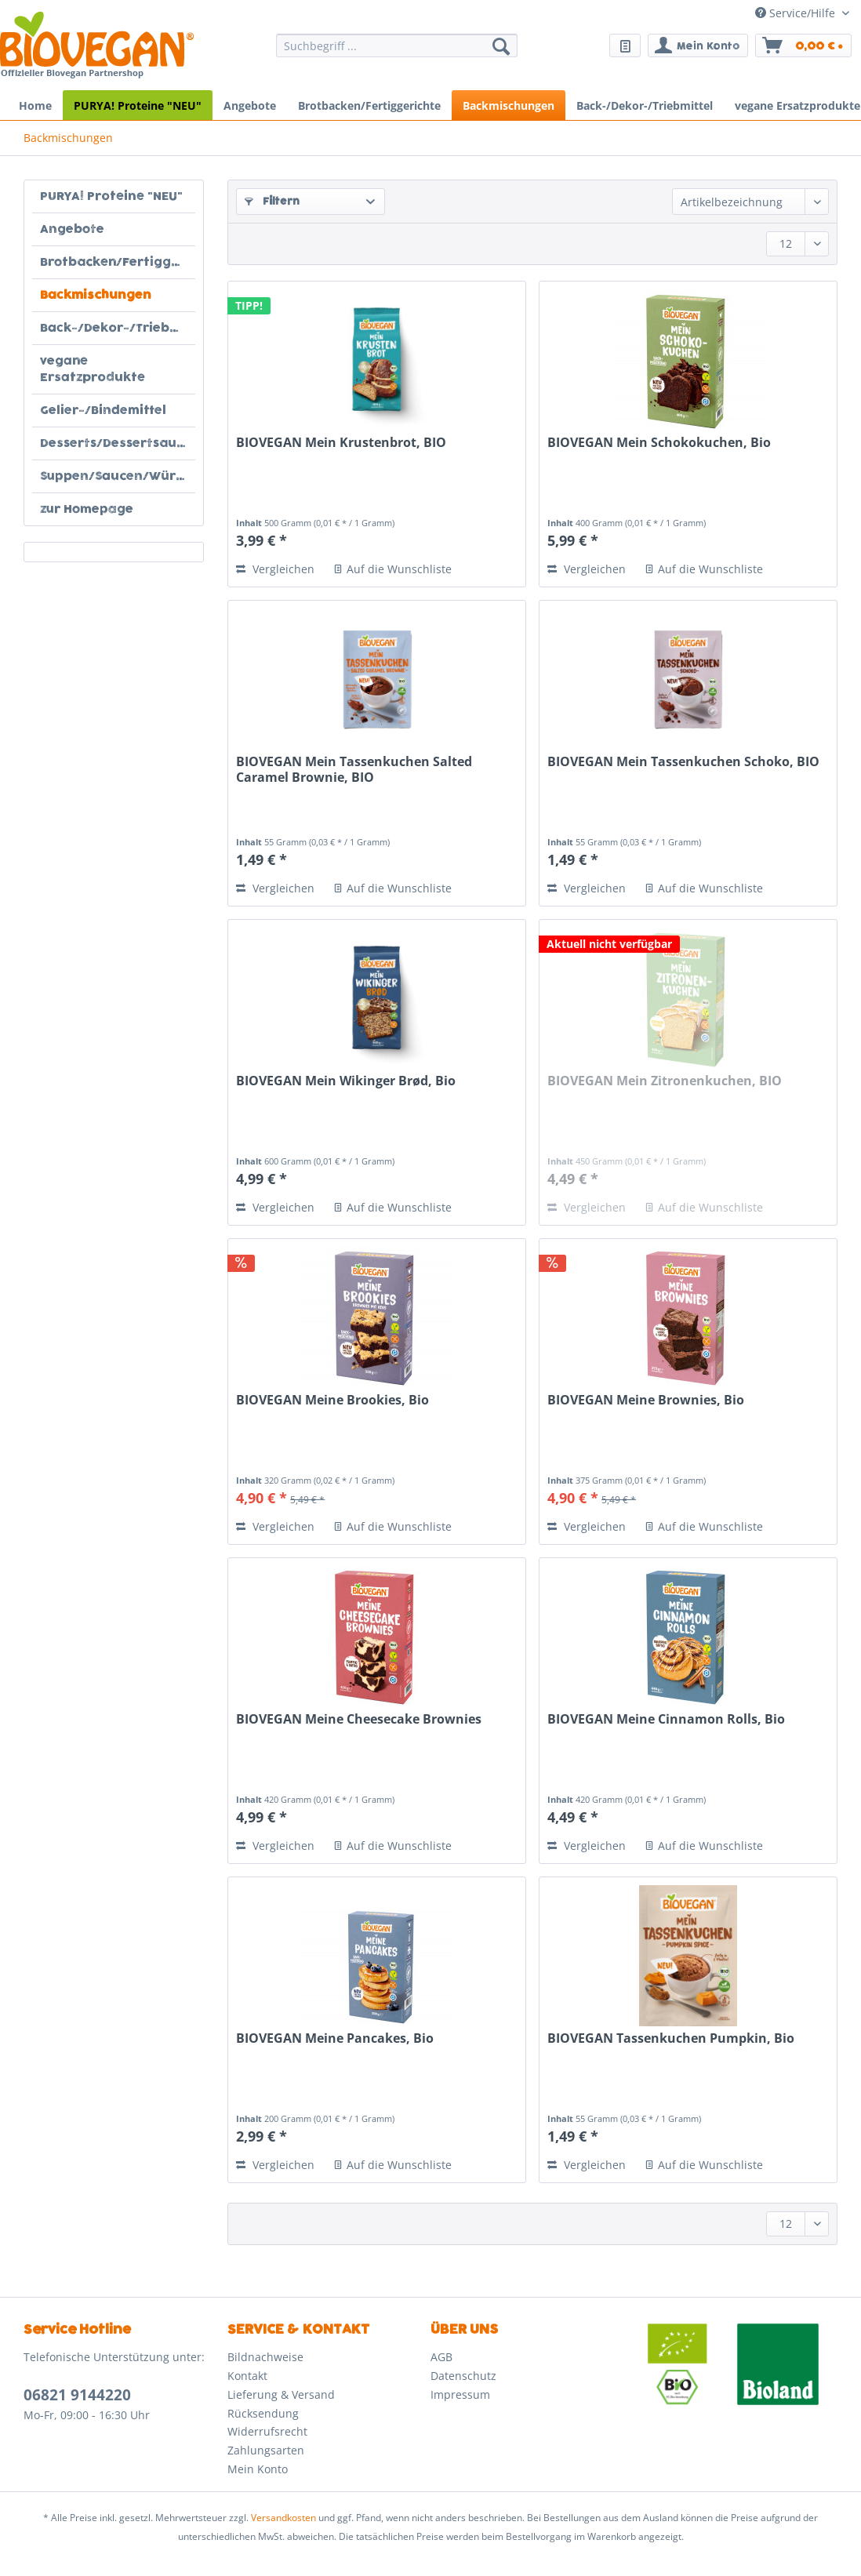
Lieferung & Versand (281, 2394)
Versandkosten (283, 2517)
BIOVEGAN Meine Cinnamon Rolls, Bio (666, 1719)
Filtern (272, 201)
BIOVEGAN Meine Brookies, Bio (332, 1400)
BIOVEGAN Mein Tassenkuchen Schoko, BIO (683, 762)
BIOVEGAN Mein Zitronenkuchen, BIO (664, 1081)
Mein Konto (257, 2469)
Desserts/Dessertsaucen (117, 443)
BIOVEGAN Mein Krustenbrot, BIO (341, 442)
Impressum (460, 2394)
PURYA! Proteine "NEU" (111, 196)
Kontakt (247, 2375)
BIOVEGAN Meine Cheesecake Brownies (358, 1719)
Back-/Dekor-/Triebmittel (117, 328)
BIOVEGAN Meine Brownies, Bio (645, 1400)
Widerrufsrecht (267, 2431)
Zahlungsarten (265, 2450)
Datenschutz (463, 2375)
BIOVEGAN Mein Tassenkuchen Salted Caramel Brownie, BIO (354, 770)
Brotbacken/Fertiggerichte (117, 262)
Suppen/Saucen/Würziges (117, 476)
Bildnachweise (265, 2356)
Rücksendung (263, 2413)
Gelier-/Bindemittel (103, 410)
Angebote (72, 229)
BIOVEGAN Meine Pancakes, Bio (335, 2038)
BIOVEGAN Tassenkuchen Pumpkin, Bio (670, 2038)
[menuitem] (396, 53)
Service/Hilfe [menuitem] (796, 12)
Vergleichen (275, 568)
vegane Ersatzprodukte (92, 369)
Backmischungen (95, 295)
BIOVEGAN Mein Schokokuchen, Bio (659, 442)
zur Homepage (86, 509)
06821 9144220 (77, 2395)
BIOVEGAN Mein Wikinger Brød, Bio (346, 1081)
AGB (441, 2356)
